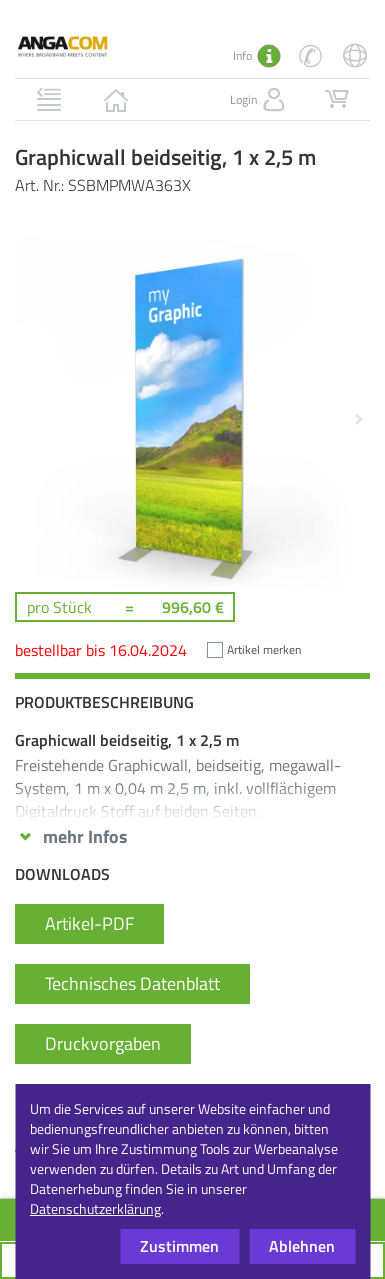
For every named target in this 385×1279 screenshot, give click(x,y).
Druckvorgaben (103, 1043)
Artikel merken (264, 649)
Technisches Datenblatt (132, 983)
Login (259, 100)
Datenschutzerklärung (95, 1208)
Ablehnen (302, 1246)
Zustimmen (179, 1246)
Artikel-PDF (89, 923)
